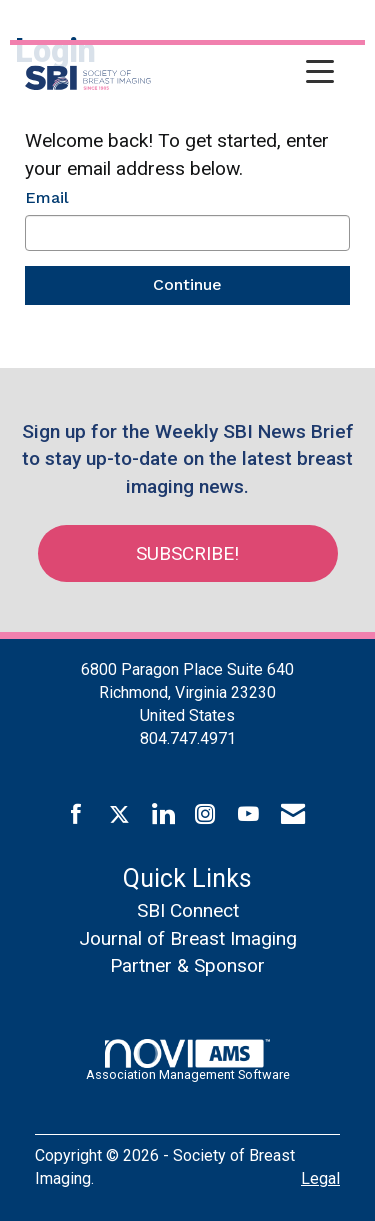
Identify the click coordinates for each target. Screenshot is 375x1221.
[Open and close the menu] (248, 74)
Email (47, 197)
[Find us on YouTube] (248, 815)
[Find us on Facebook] (76, 815)
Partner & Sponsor (187, 965)
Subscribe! (187, 553)
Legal (320, 1178)
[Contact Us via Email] (293, 815)
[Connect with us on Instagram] (205, 815)
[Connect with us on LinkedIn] (162, 815)
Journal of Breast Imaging (188, 938)
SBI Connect (188, 910)
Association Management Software (188, 1060)
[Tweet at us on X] (119, 815)
